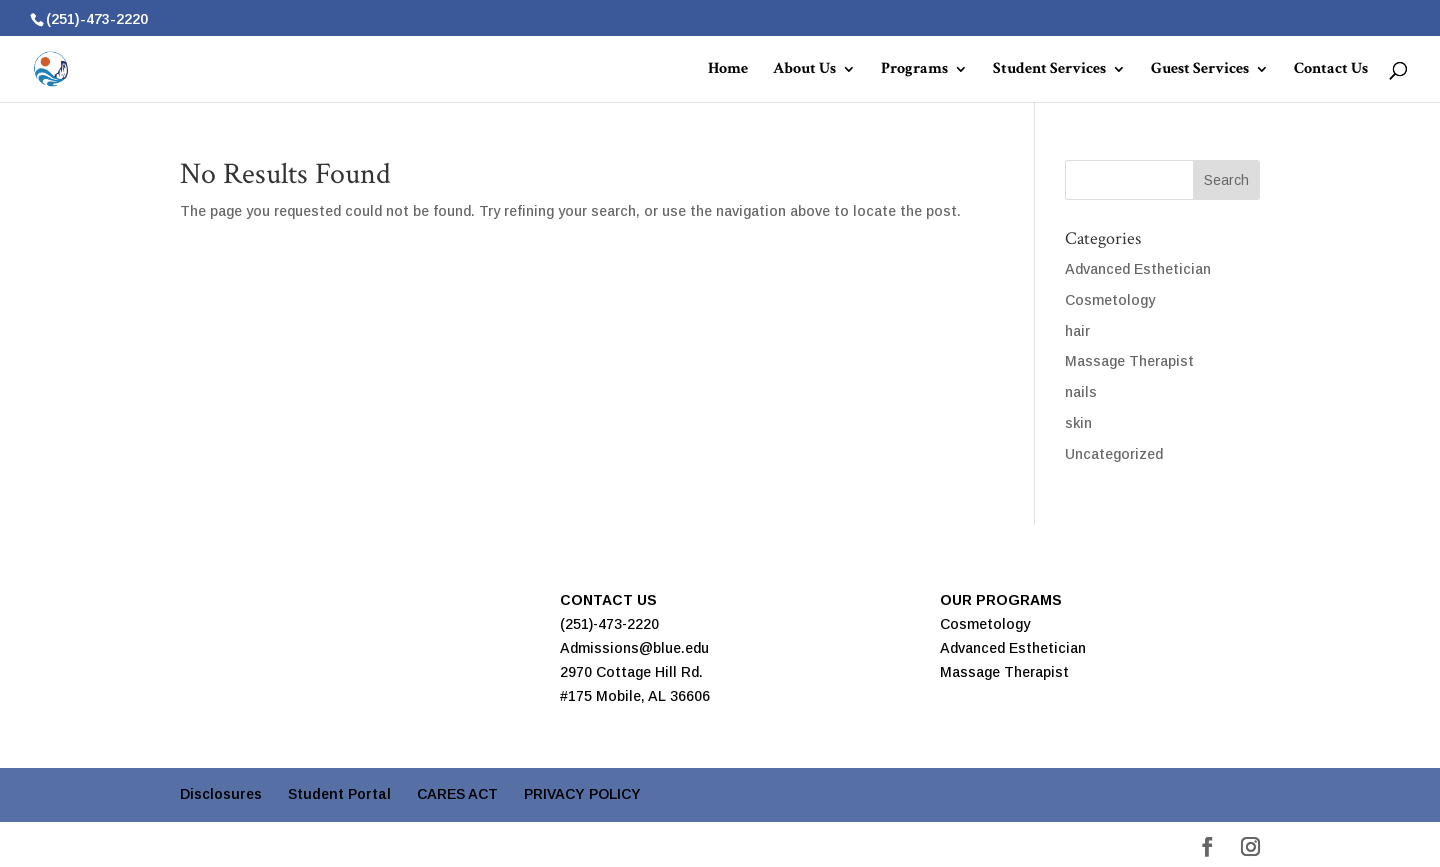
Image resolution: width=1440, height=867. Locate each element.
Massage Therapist (1129, 361)
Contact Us (1331, 70)
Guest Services (1200, 70)
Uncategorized (1114, 454)
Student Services (1049, 70)
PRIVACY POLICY (582, 794)
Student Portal (339, 794)
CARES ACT (457, 794)
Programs (914, 70)
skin (1078, 423)
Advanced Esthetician (1138, 269)
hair (1077, 331)
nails (1081, 392)
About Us (804, 70)
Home (728, 70)
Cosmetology (1110, 300)
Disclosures (221, 794)
